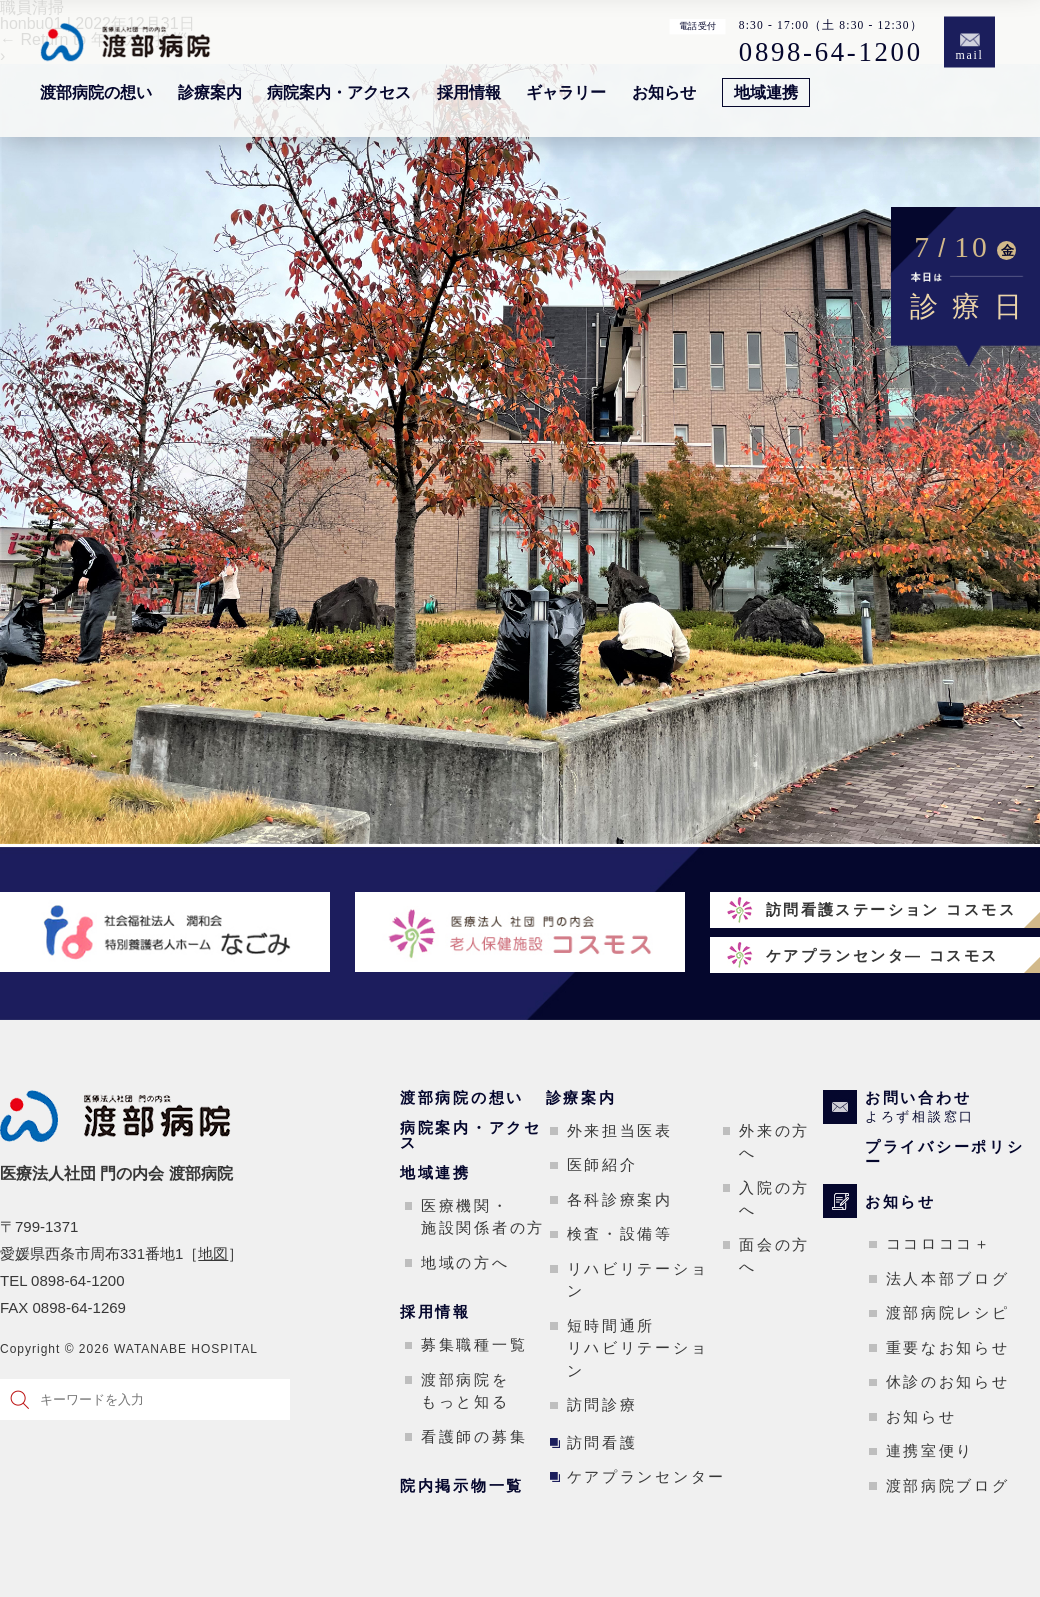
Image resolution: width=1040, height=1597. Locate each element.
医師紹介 (602, 1164)
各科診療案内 (620, 1199)
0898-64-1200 (831, 51)
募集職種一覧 (474, 1344)
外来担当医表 (620, 1130)
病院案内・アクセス (339, 92)
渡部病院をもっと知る (465, 1391)
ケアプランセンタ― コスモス (882, 955)
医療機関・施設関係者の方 (483, 1217)
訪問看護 (602, 1442)
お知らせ (664, 92)
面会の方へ (774, 1256)
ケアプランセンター (646, 1476)
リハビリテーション (638, 1280)
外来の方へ (774, 1142)
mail (970, 55)
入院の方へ (774, 1199)
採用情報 (469, 92)
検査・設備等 (620, 1233)
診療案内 (210, 92)
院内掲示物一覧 (462, 1485)
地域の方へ (465, 1262)
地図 (213, 1253)
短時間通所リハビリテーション (638, 1348)
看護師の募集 (474, 1436)
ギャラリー (566, 92)
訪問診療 (602, 1404)
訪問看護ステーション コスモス (891, 909)
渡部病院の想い (96, 92)
